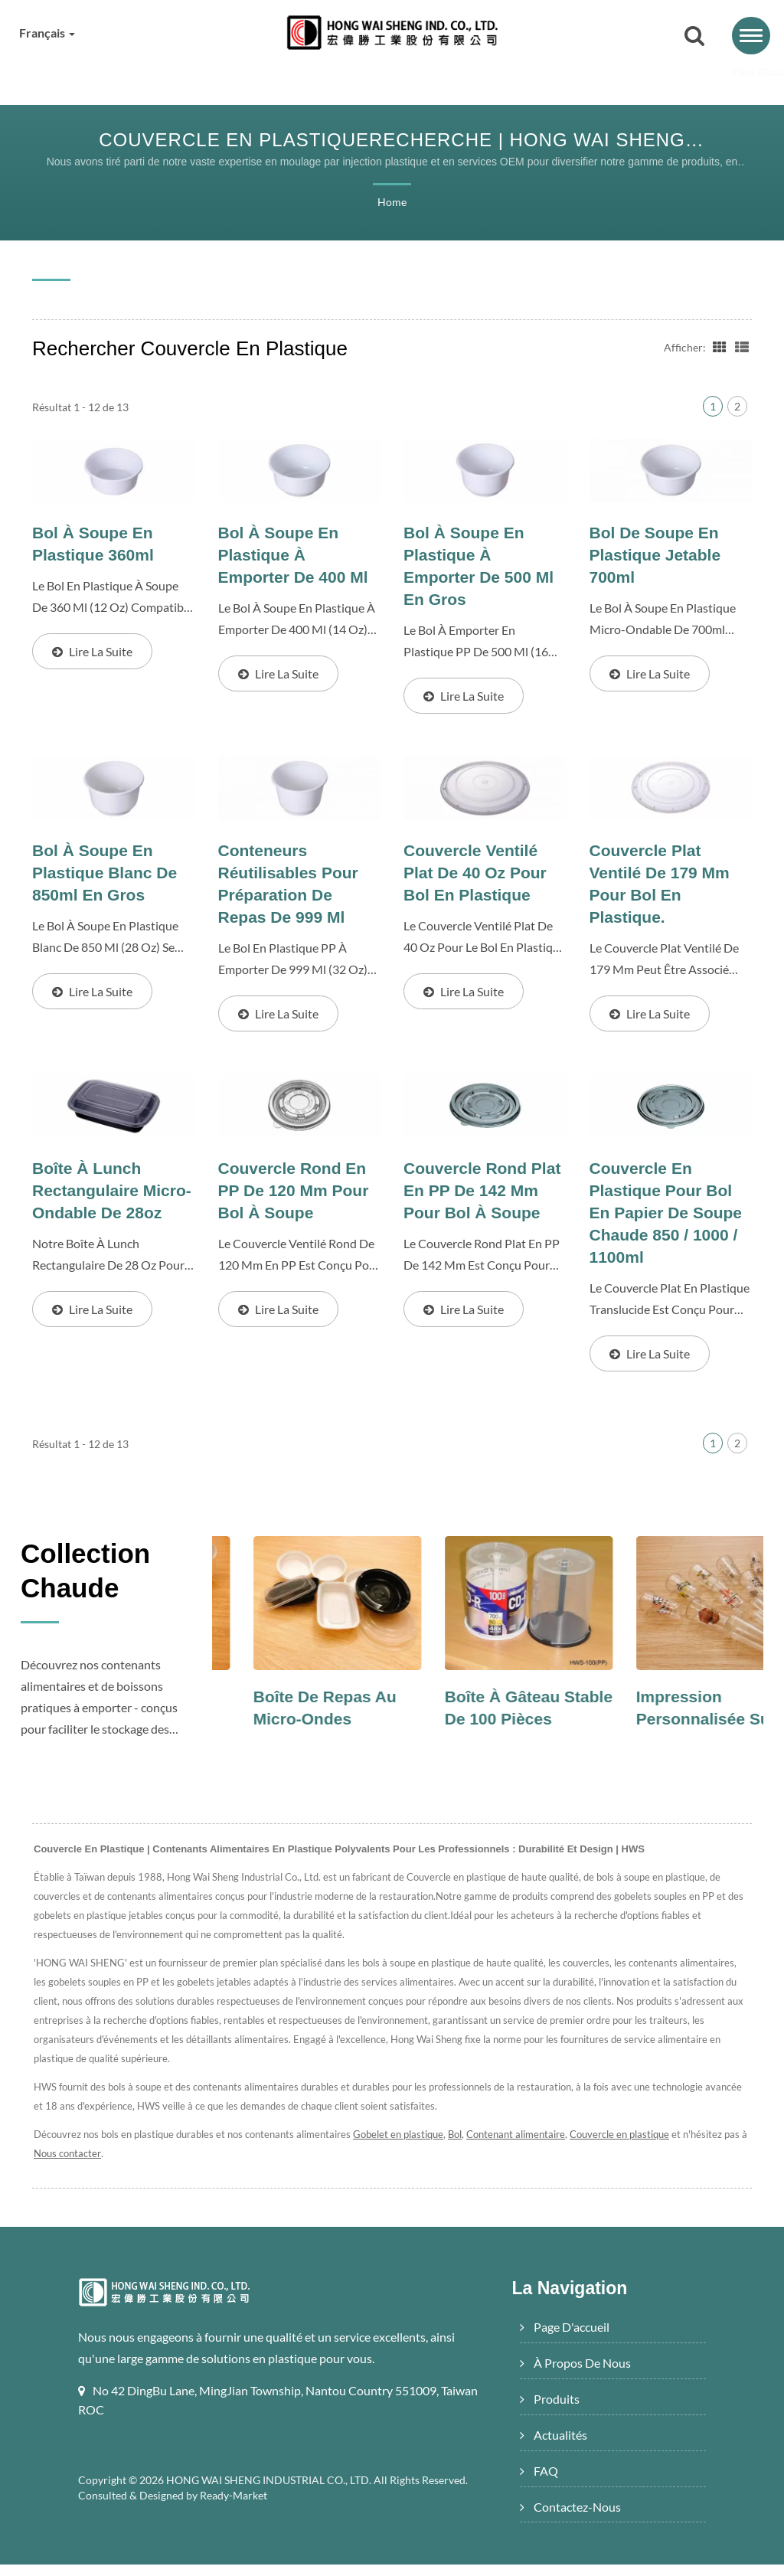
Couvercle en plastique (629, 2146)
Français (49, 33)
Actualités (475, 73)
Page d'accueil (109, 73)
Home (391, 203)
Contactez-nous (671, 73)
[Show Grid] (718, 347)
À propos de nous (245, 73)
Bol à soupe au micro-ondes (278, 1719)
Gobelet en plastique (404, 2146)
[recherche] (694, 37)
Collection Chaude (94, 1585)
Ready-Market (236, 2507)
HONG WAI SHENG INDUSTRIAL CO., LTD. (271, 2492)
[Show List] (742, 347)
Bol (463, 2146)
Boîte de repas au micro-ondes (481, 1719)
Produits (371, 73)
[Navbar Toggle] (751, 35)
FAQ (568, 73)
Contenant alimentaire (524, 2146)
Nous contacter (93, 2165)
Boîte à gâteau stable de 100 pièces (658, 1731)
